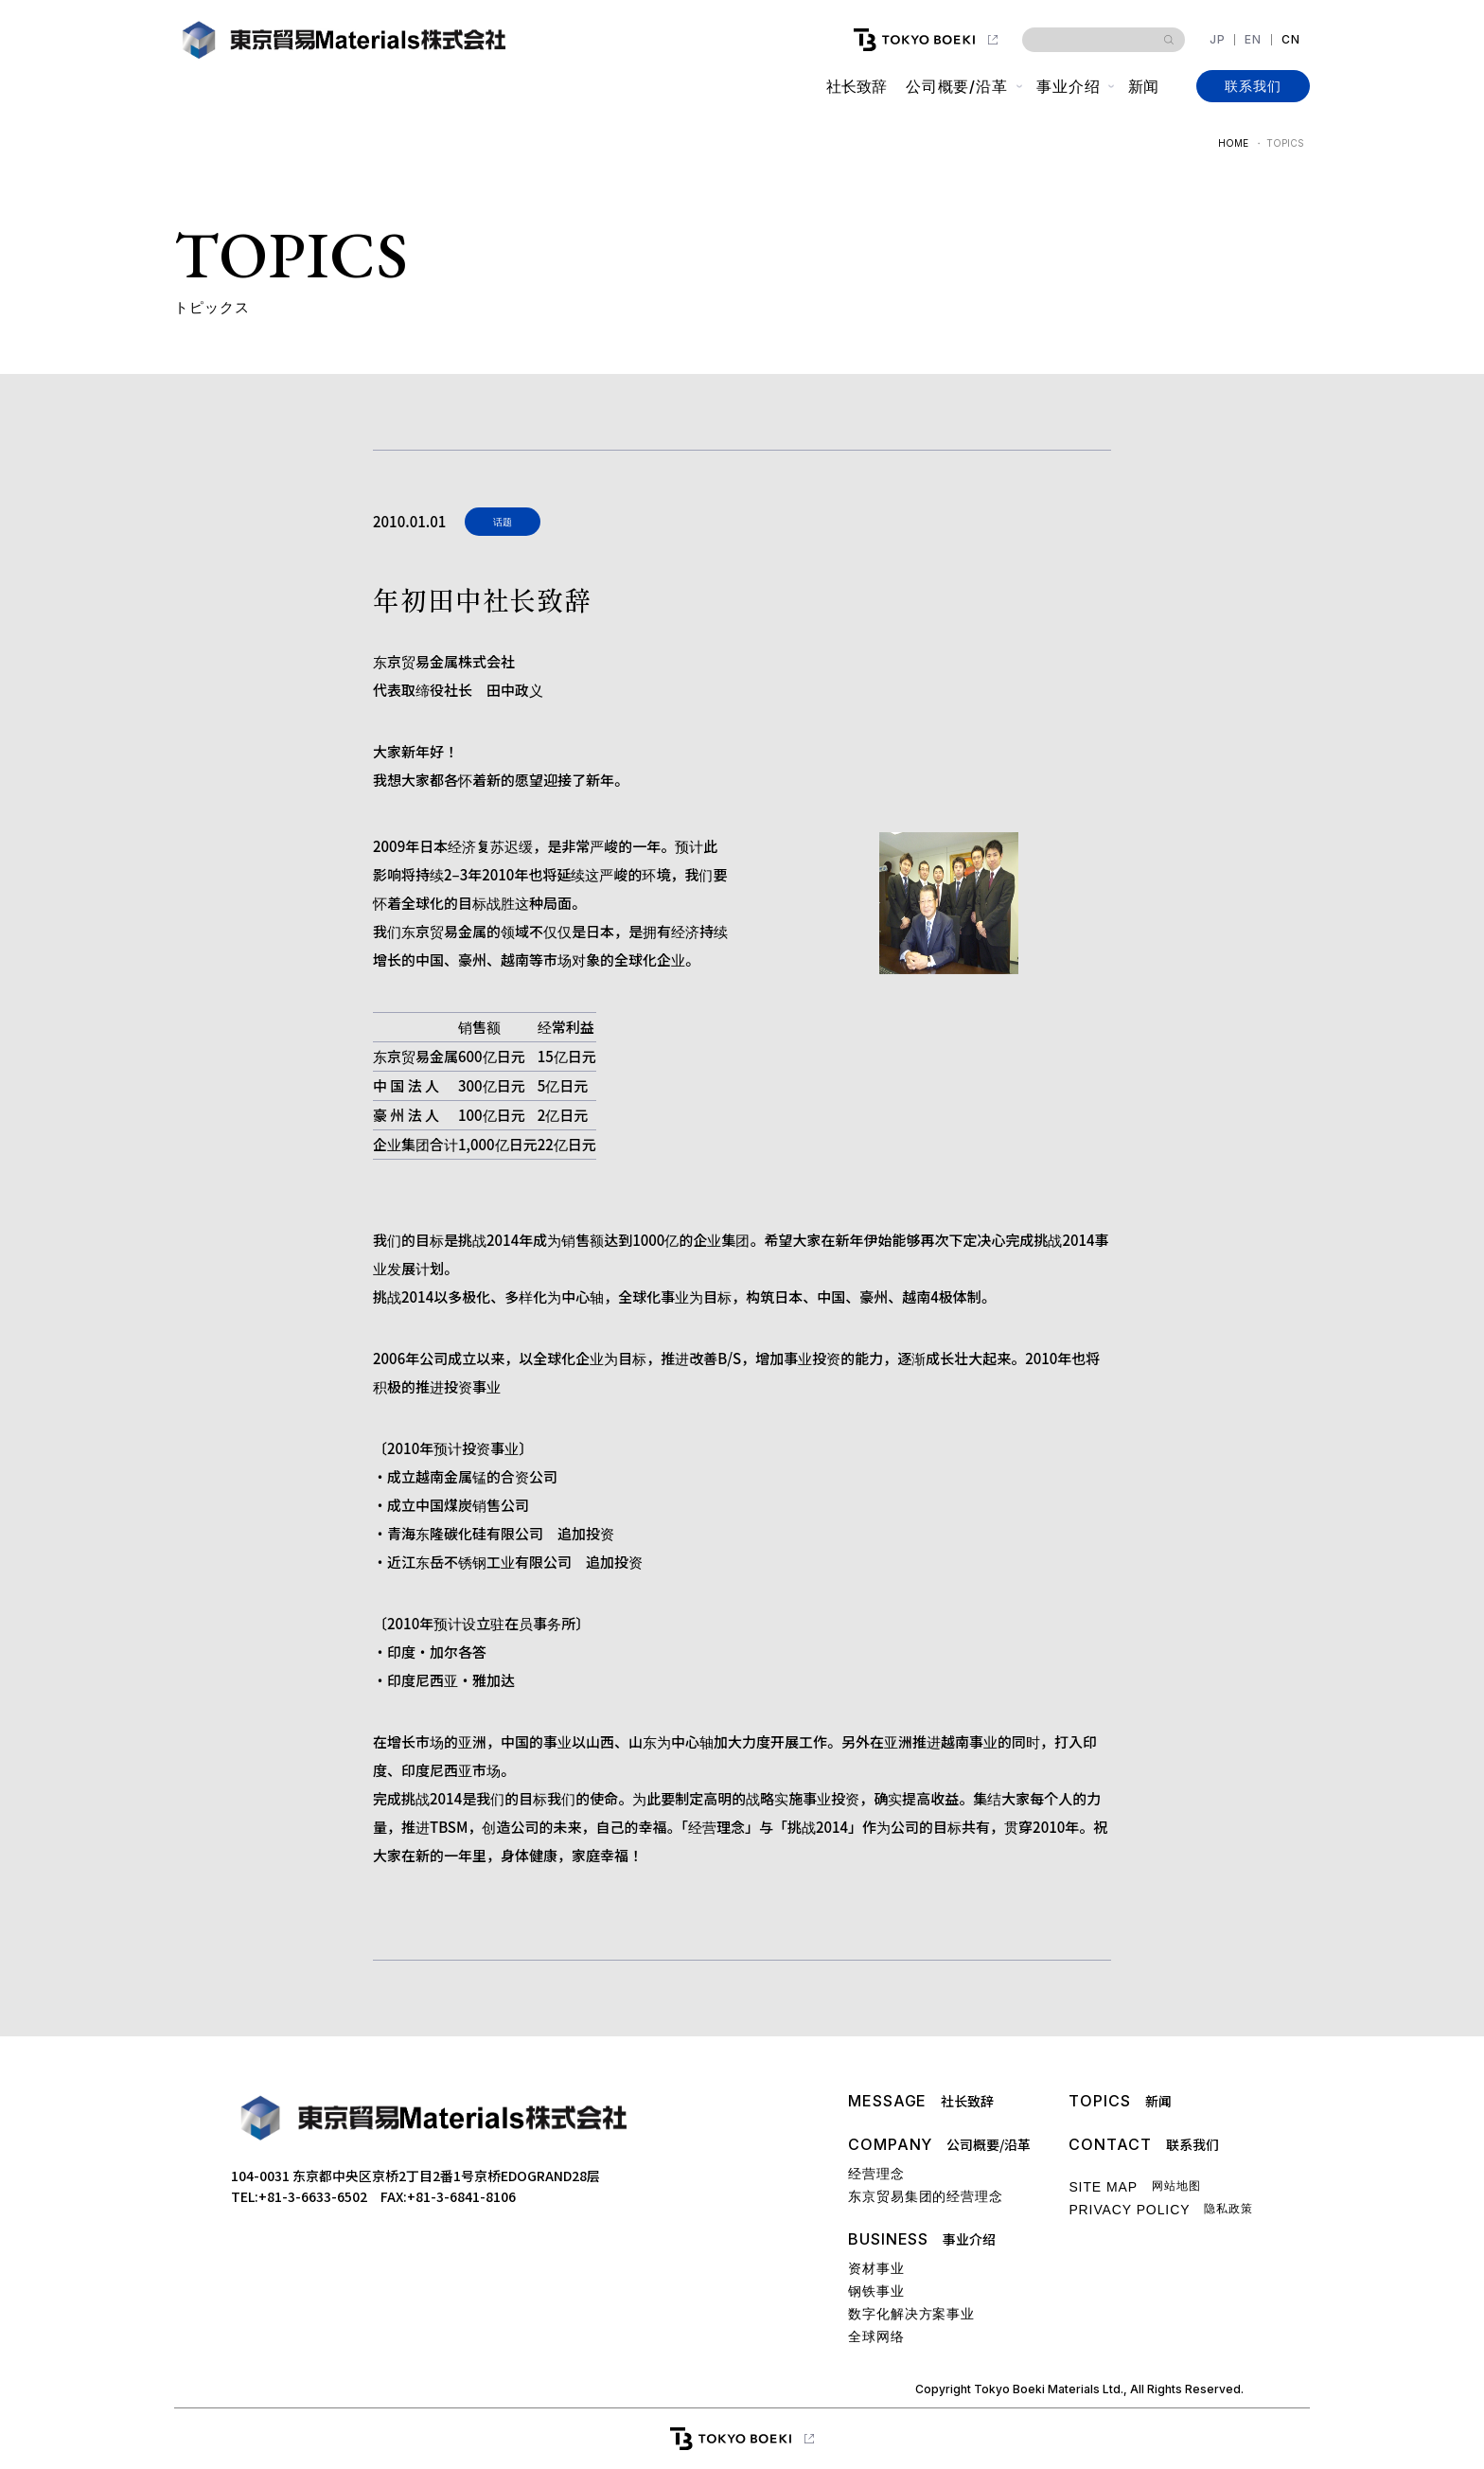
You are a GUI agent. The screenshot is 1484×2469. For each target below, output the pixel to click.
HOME (1233, 143)
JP (1218, 39)
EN (1253, 39)
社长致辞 (855, 86)
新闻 (1143, 86)
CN (1290, 39)
